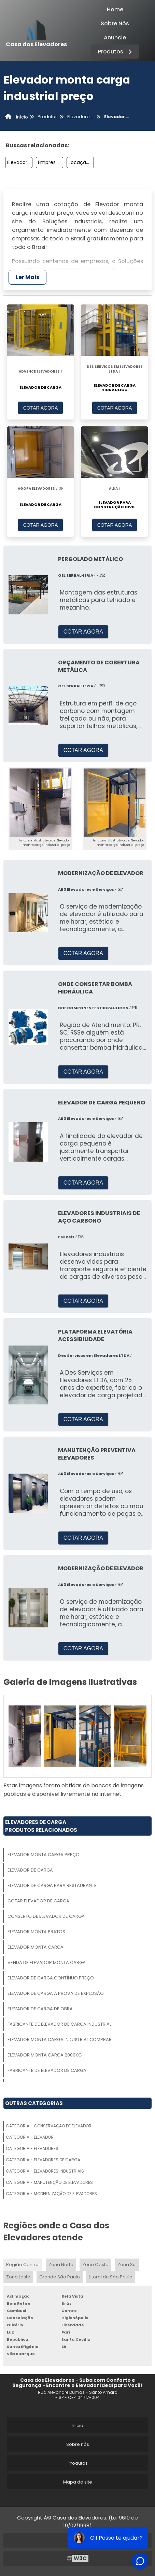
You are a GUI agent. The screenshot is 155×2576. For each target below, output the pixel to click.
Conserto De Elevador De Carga (46, 1916)
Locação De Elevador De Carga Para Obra (81, 162)
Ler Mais (27, 277)
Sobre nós (77, 2444)
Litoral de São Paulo (110, 2277)
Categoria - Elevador (30, 2137)
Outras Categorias (34, 2103)
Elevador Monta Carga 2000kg (45, 2055)
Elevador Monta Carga (36, 1947)
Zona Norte (60, 2264)
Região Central (23, 2264)
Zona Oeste (95, 2264)
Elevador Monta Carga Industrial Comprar (60, 2039)
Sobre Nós (115, 23)
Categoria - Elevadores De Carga (43, 2160)
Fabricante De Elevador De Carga (47, 2070)
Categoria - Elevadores (32, 2148)
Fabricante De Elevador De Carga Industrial (59, 2024)
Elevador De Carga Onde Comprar (19, 162)
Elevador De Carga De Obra (40, 2008)
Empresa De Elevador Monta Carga (50, 162)
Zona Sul (127, 2264)
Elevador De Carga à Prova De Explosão (56, 1993)
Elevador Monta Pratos (36, 1931)
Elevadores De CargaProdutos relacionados (41, 1826)
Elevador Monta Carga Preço (44, 1854)
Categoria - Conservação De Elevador (48, 2126)
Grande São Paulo (59, 2277)
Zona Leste (18, 2277)
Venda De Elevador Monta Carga (47, 1962)
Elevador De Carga (30, 1870)
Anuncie (115, 37)
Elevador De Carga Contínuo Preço (51, 1978)
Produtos (116, 51)
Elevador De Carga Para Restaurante (52, 1885)
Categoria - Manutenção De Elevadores (49, 2182)
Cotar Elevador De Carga (38, 1901)
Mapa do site (77, 2482)
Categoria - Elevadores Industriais (45, 2171)
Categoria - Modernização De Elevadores (51, 2194)
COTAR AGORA (40, 408)
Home (115, 9)
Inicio (77, 2425)
